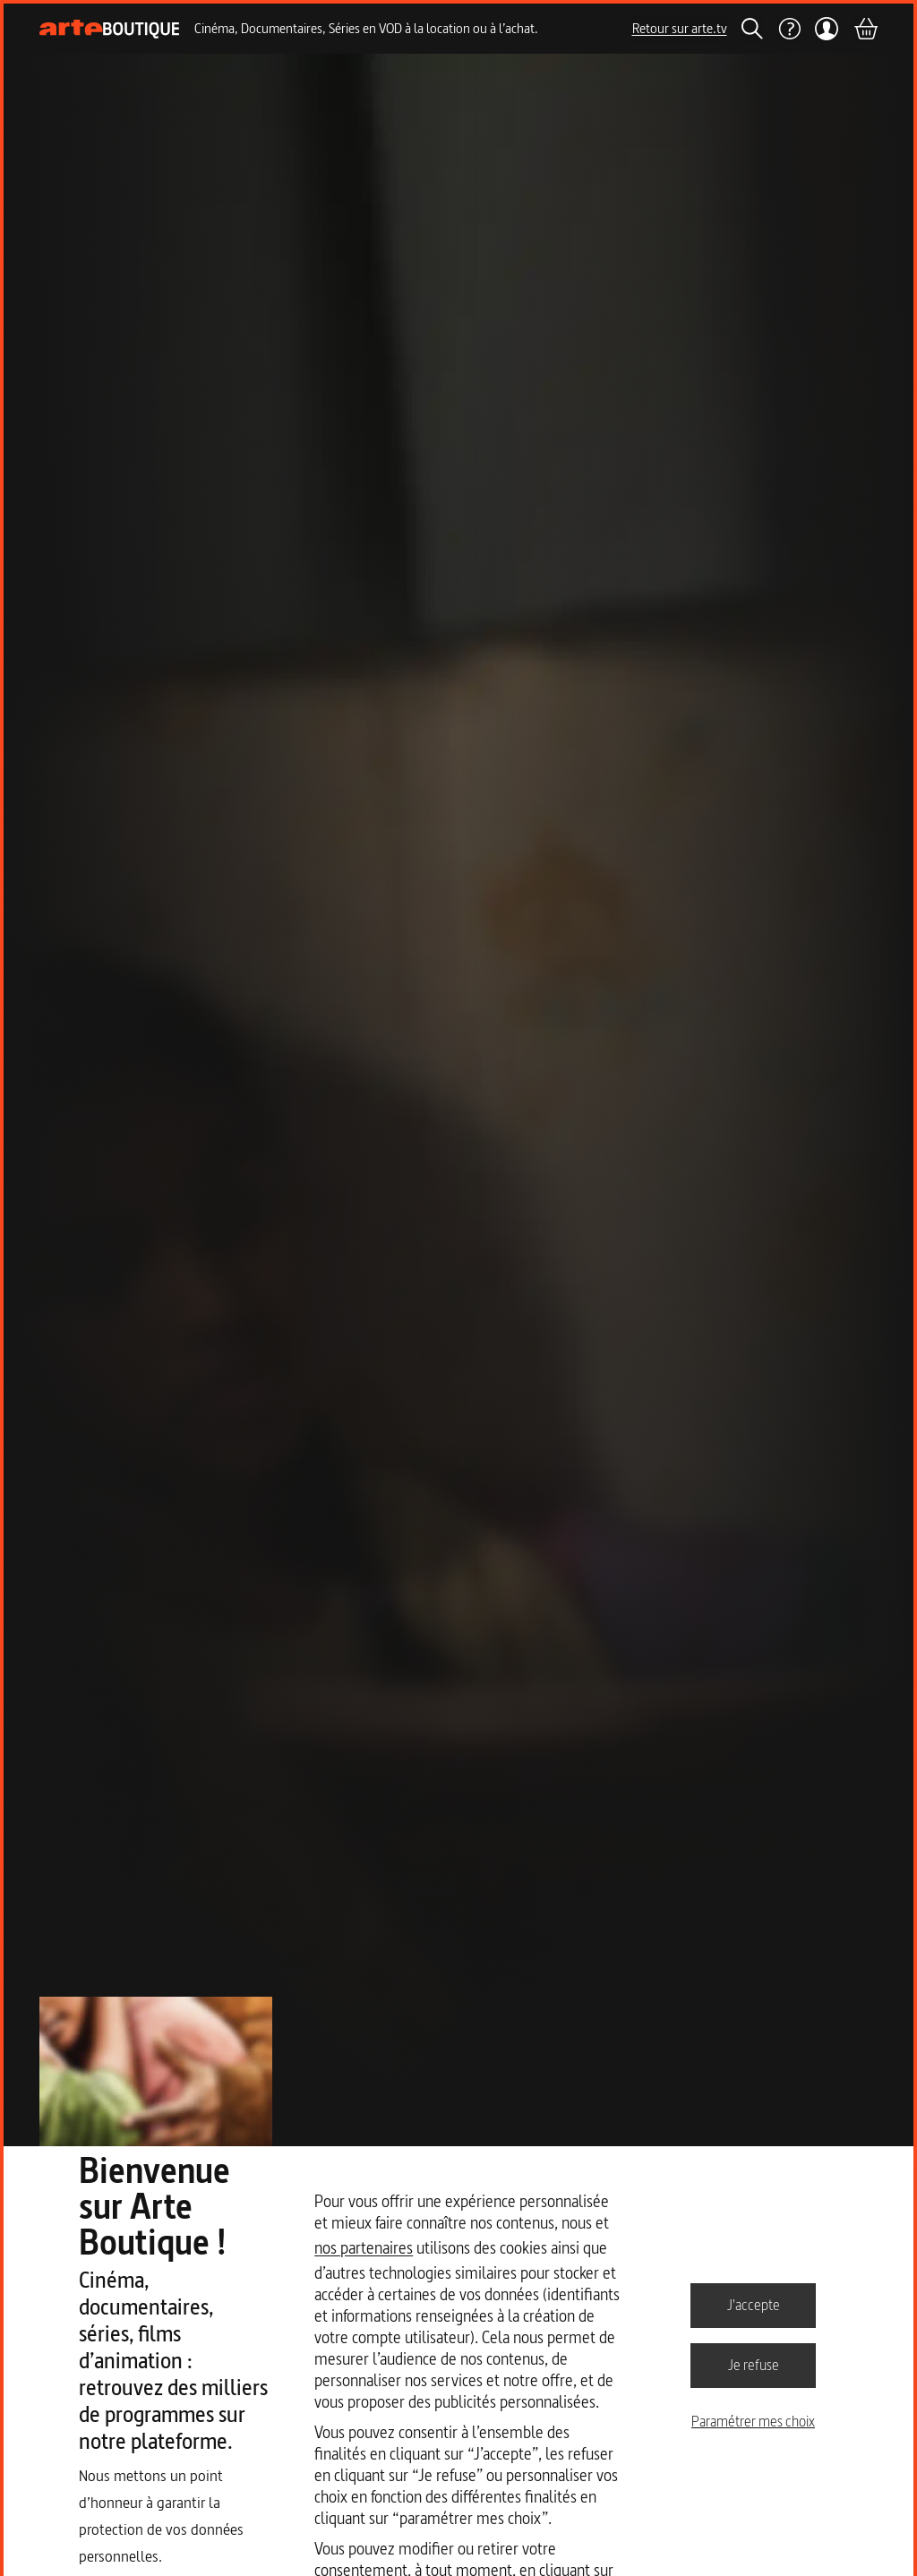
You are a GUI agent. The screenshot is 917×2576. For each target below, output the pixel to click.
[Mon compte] (827, 28)
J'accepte (753, 2305)
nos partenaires (363, 2248)
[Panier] (865, 28)
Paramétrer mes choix (753, 2421)
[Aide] (789, 28)
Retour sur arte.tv (679, 28)
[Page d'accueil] (109, 29)
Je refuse (753, 2365)
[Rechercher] (752, 28)
